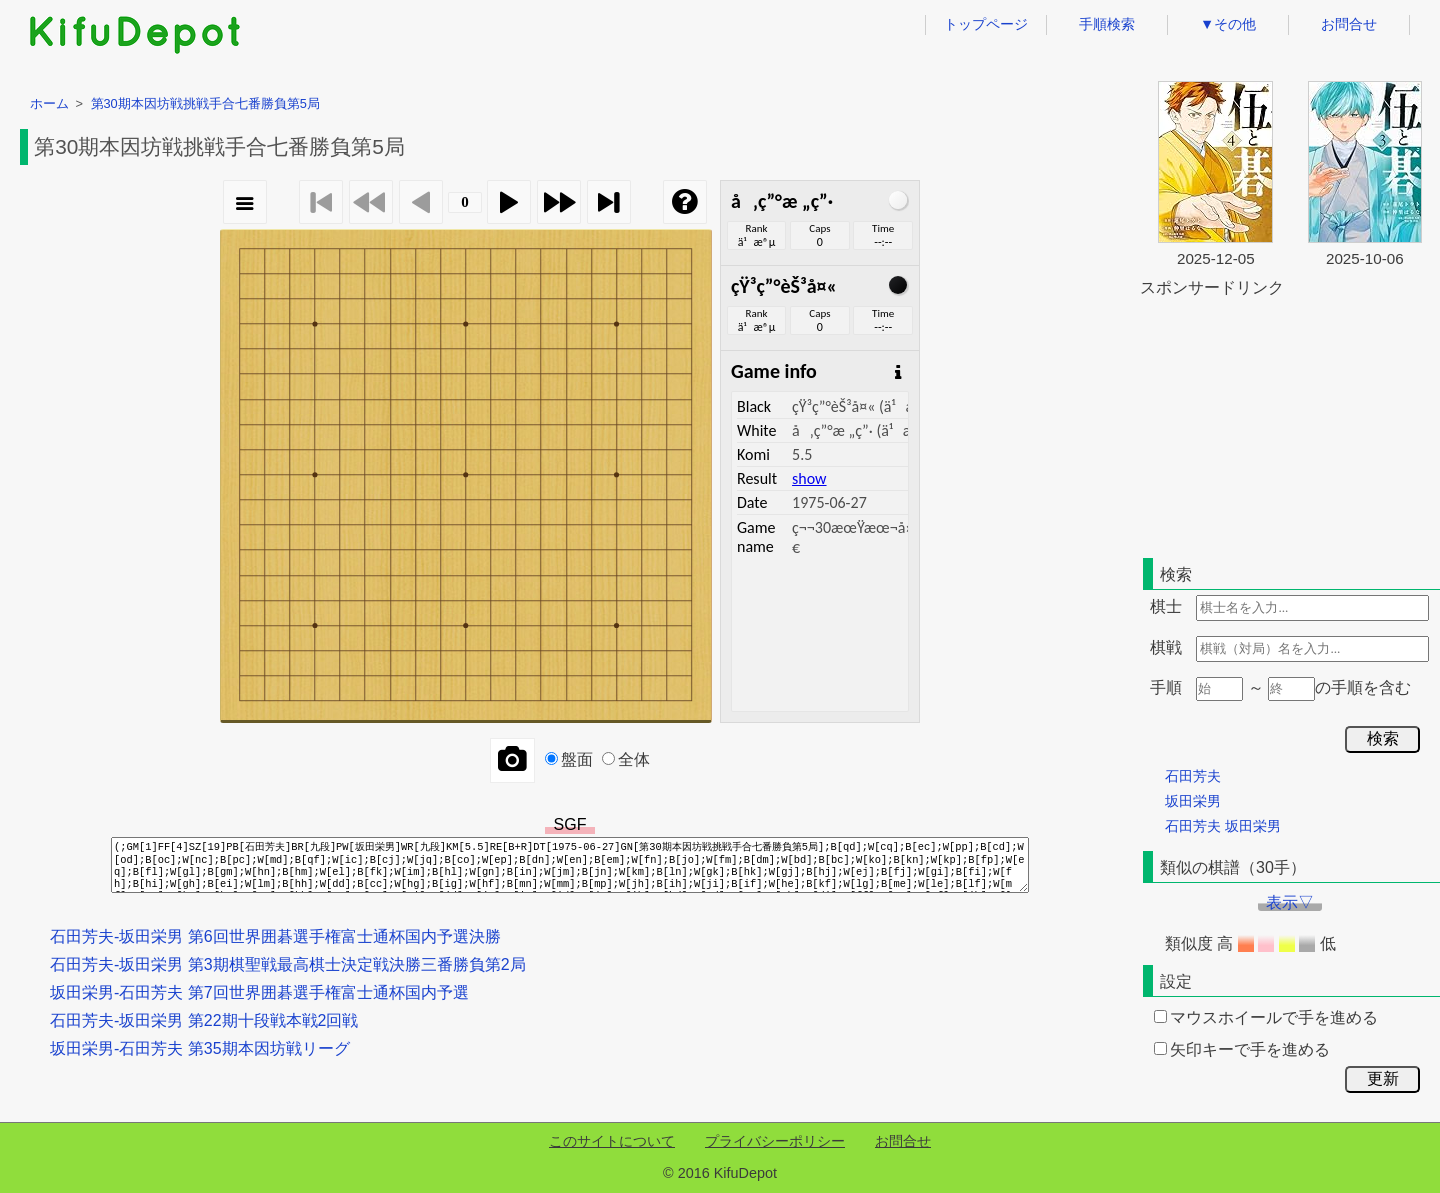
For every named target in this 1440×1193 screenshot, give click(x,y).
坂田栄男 (1193, 801)
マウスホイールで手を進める (1266, 1017)
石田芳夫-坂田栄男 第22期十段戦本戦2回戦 (204, 1020)
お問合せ (1349, 24)
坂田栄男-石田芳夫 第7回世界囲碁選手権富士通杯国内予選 (259, 992)
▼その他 (1228, 24)
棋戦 (1166, 647)
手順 (1166, 687)
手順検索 (1107, 24)
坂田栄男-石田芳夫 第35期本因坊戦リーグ (200, 1048)
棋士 (1166, 606)
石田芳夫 (1193, 776)
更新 (1383, 1078)
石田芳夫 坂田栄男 (1223, 826)
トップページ (986, 24)
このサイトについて (612, 1141)
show (809, 478)
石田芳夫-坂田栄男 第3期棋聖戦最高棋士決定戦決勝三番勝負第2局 (288, 964)
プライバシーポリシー (775, 1141)
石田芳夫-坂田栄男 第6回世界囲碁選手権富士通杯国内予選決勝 (275, 936)
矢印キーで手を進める (1242, 1049)
